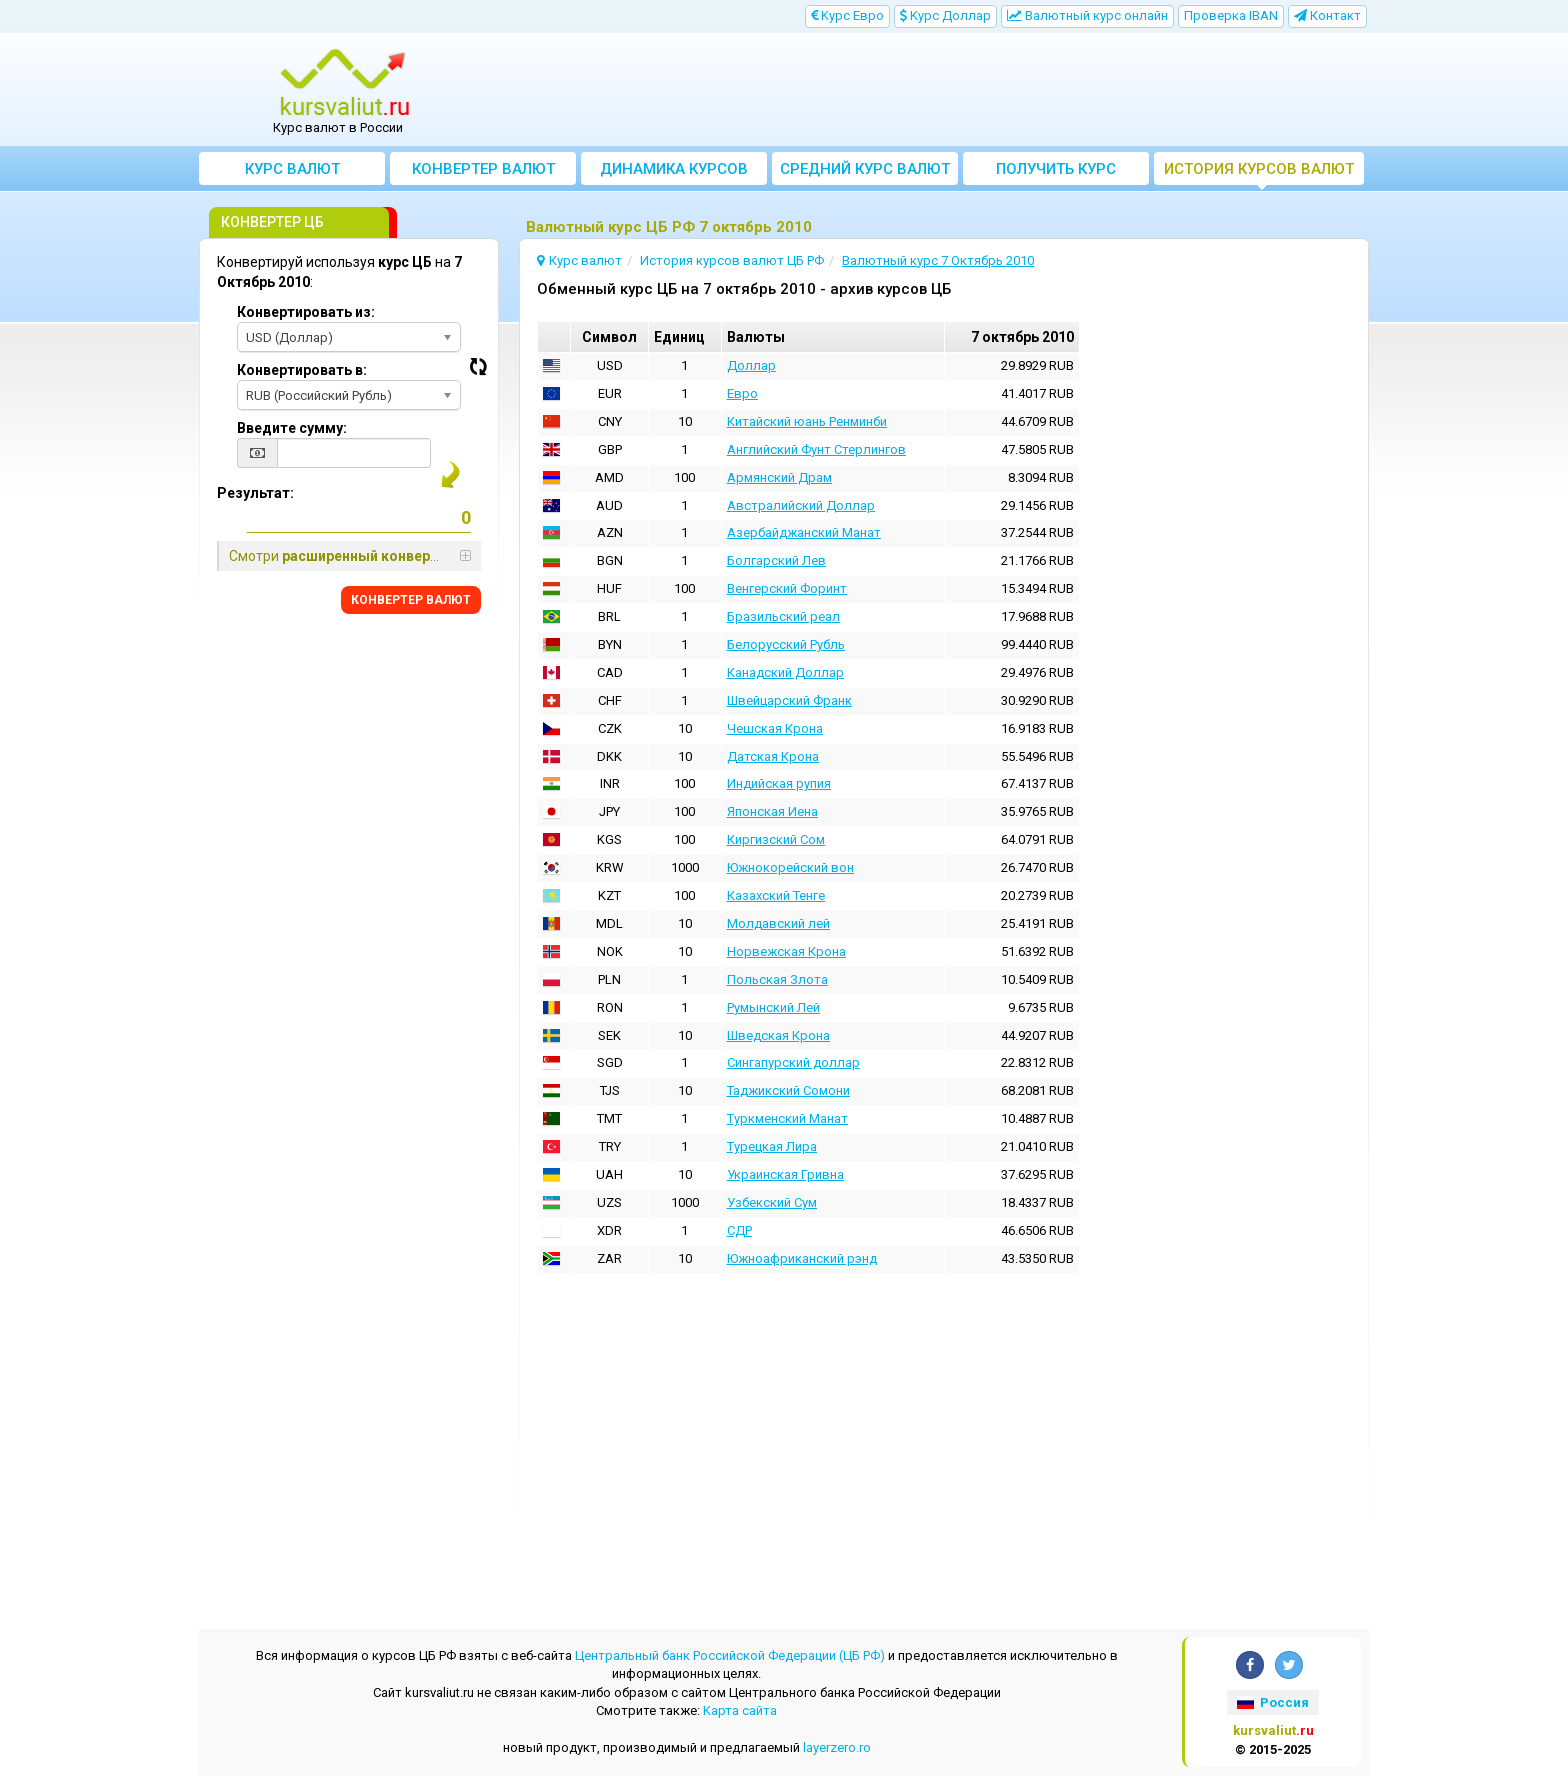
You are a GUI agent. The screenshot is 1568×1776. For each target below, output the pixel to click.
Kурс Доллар (945, 15)
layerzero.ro (837, 1747)
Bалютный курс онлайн (1087, 15)
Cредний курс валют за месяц (865, 172)
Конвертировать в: (302, 370)
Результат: (255, 493)
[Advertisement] (931, 90)
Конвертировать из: (306, 312)
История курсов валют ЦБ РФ (1259, 172)
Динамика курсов (674, 169)
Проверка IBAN (1231, 15)
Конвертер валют (483, 169)
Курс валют (292, 169)
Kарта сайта (740, 1710)
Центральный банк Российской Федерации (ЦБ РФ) (730, 1655)
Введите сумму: (292, 428)
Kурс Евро (847, 15)
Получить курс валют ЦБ (1056, 172)
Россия (1273, 1702)
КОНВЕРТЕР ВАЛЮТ (411, 600)
